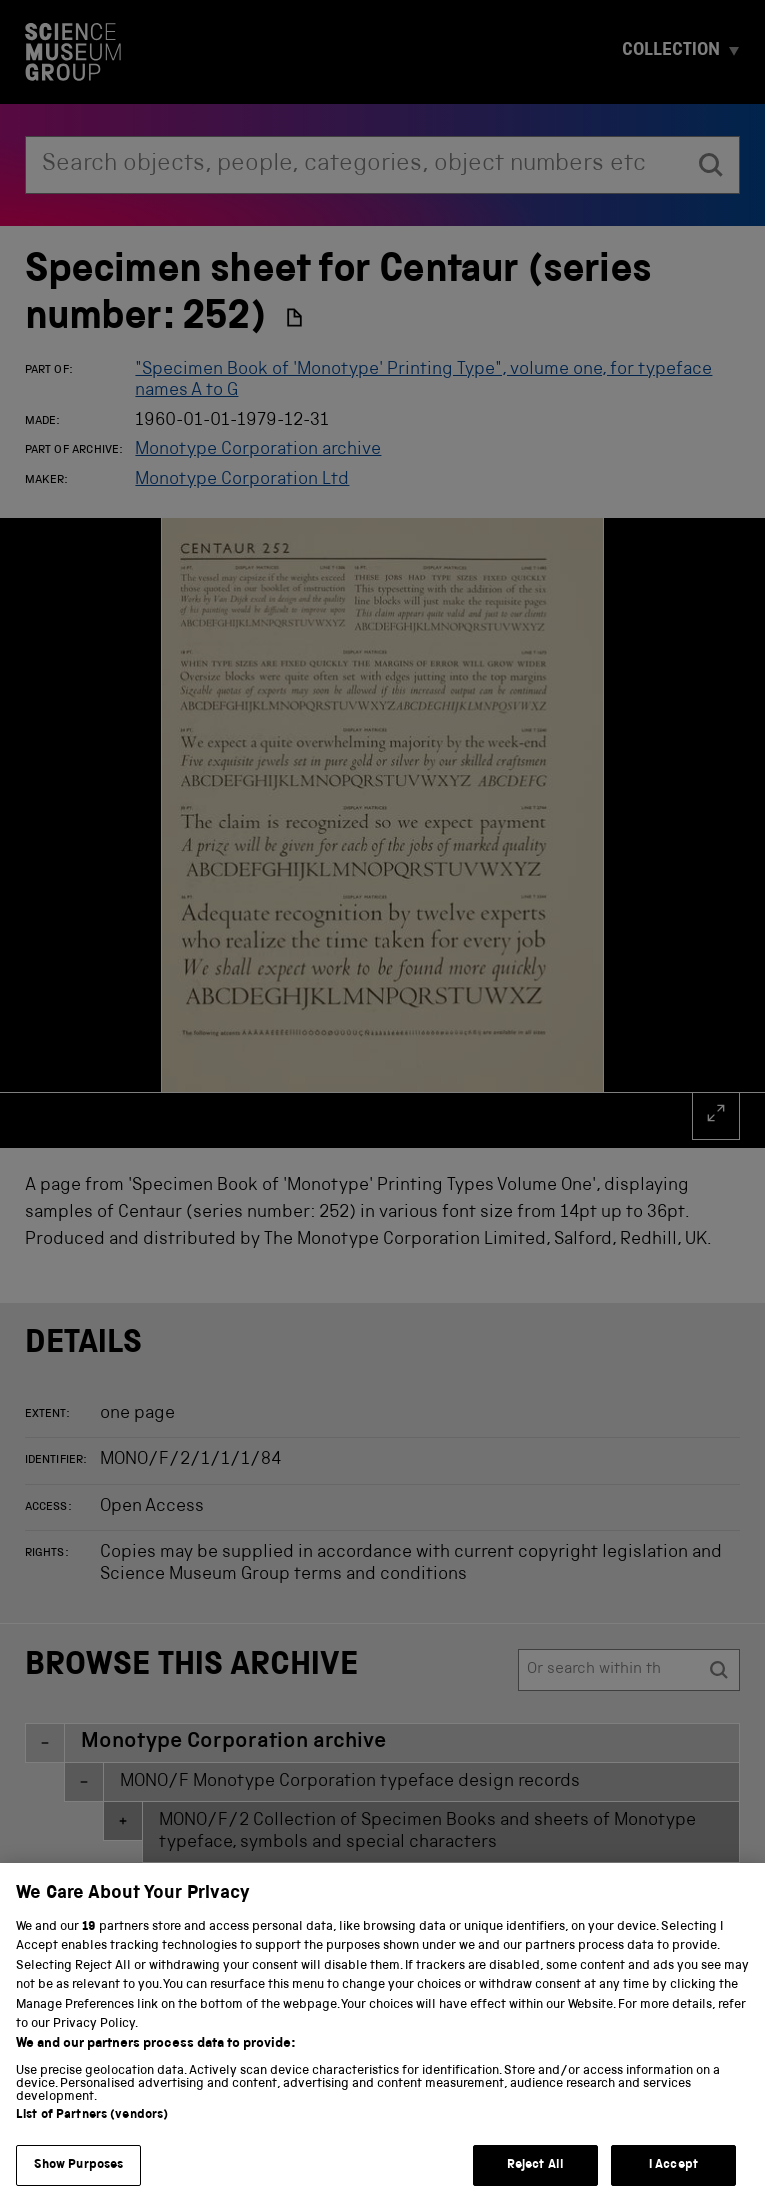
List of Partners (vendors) (92, 2130)
